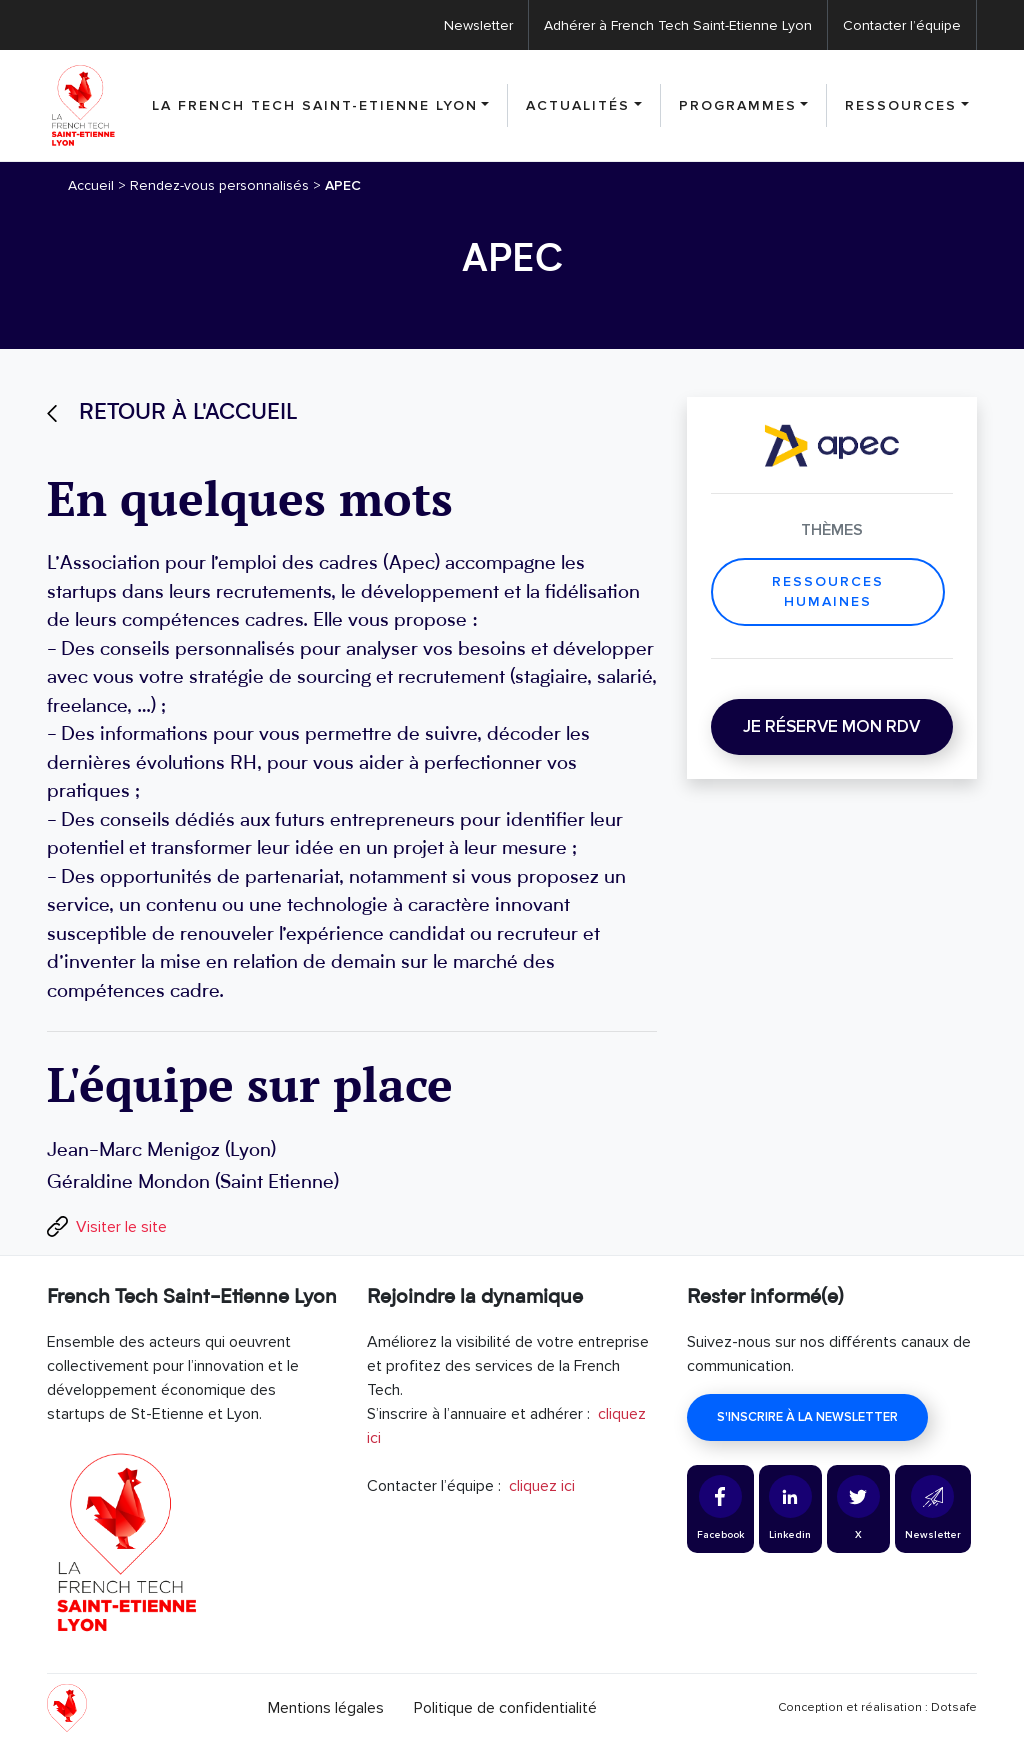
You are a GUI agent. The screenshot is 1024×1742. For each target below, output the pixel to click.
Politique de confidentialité (505, 1708)
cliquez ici (542, 1486)
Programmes (738, 105)
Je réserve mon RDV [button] (831, 726)
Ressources (901, 105)
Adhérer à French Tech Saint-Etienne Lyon (678, 25)
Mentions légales (326, 1708)
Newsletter (478, 25)
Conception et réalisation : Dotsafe (877, 1707)
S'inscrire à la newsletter (807, 1417)
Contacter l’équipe (902, 25)
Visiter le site (121, 1227)
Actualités (578, 105)
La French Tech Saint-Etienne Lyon (315, 105)
